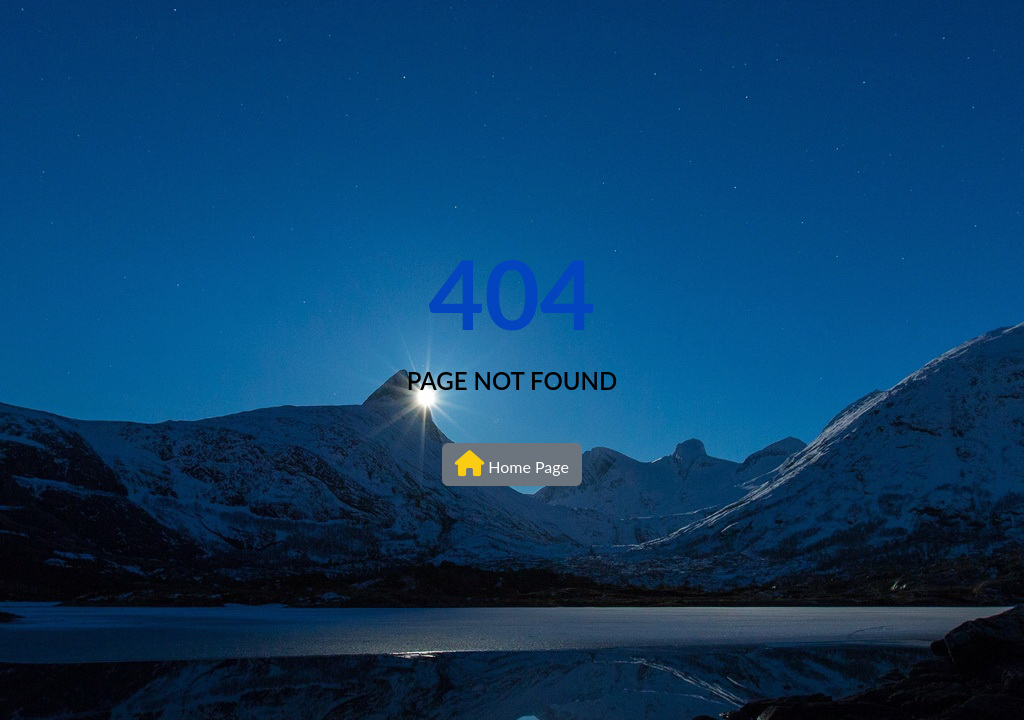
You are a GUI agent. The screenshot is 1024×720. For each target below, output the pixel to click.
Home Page (512, 463)
